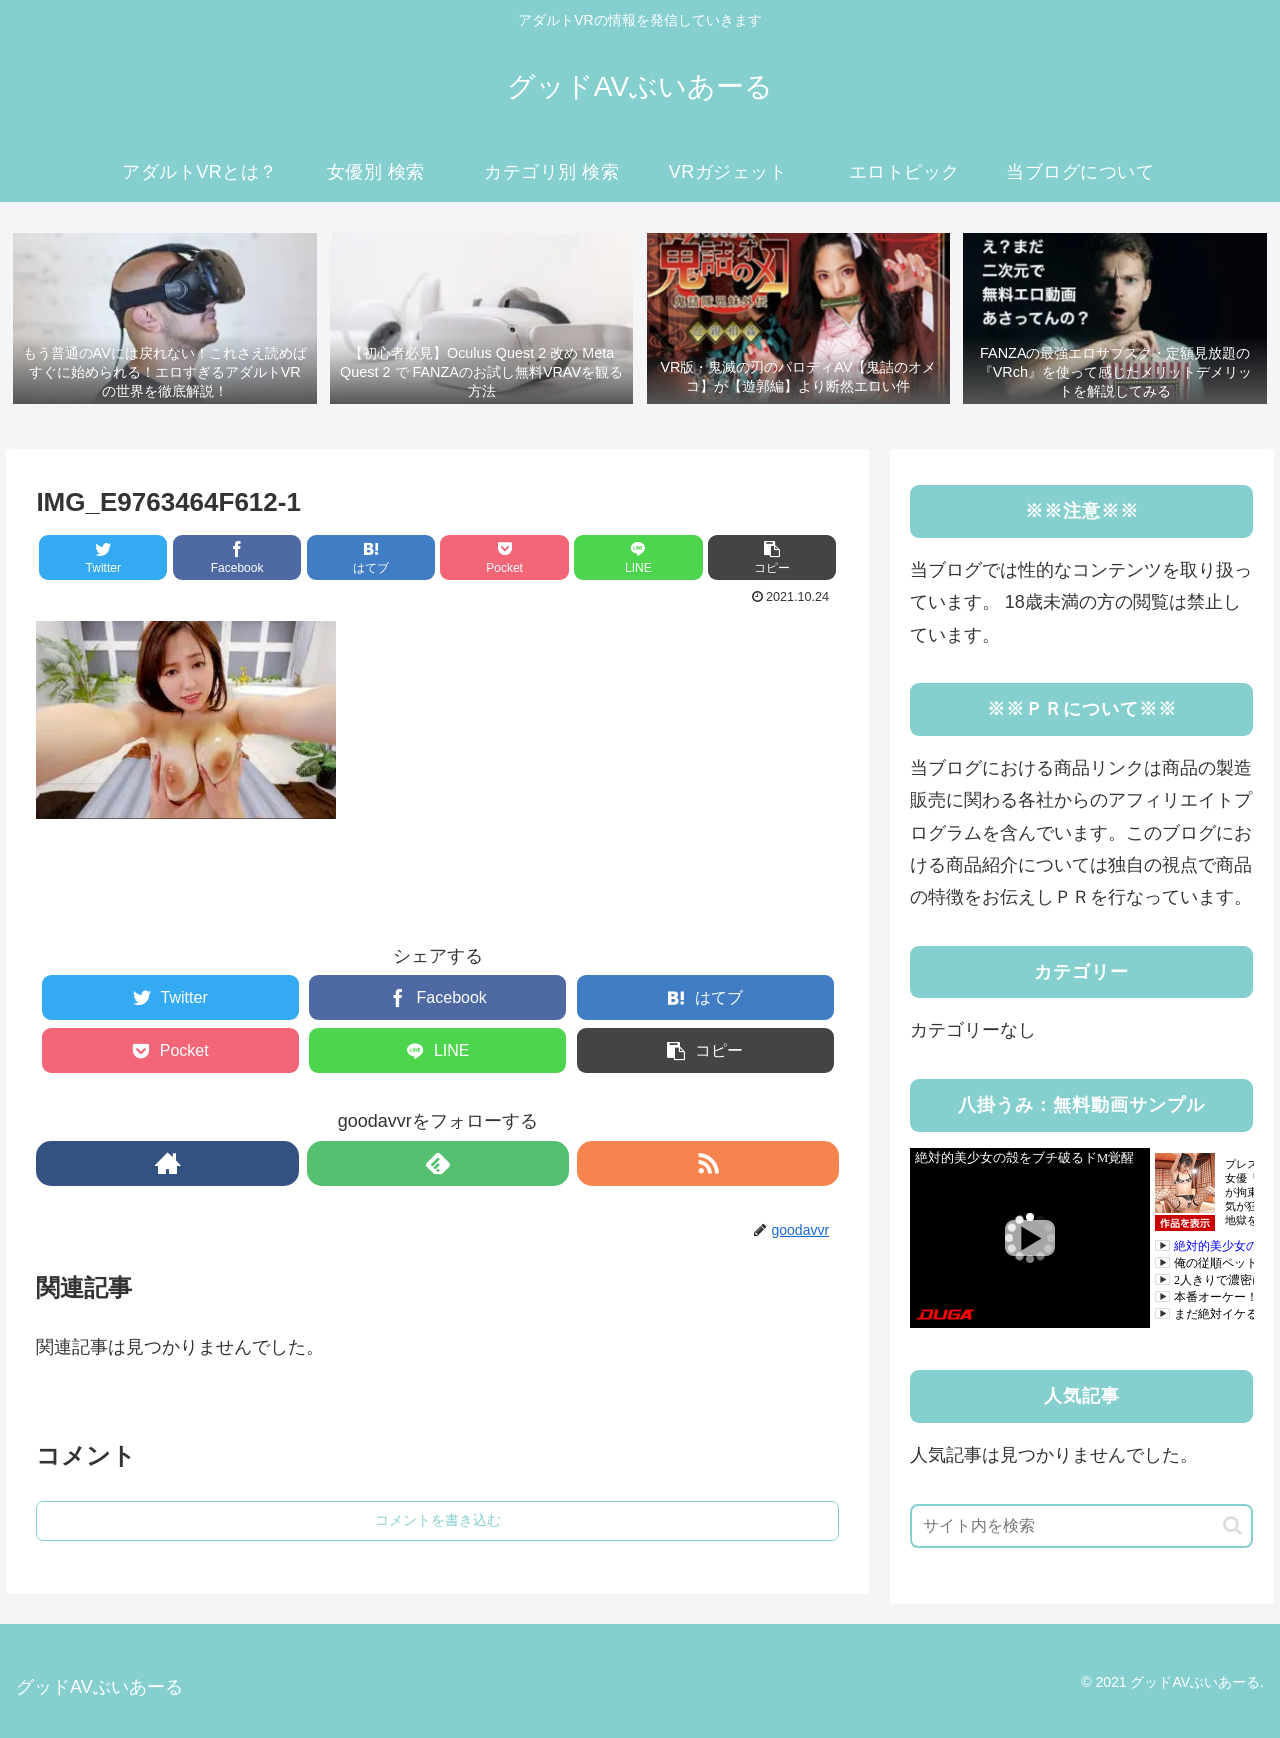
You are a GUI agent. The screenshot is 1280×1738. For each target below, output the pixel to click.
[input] (1082, 1526)
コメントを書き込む (438, 1520)
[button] (1232, 1525)
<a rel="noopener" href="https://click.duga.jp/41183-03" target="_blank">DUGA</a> (1082, 1238)
